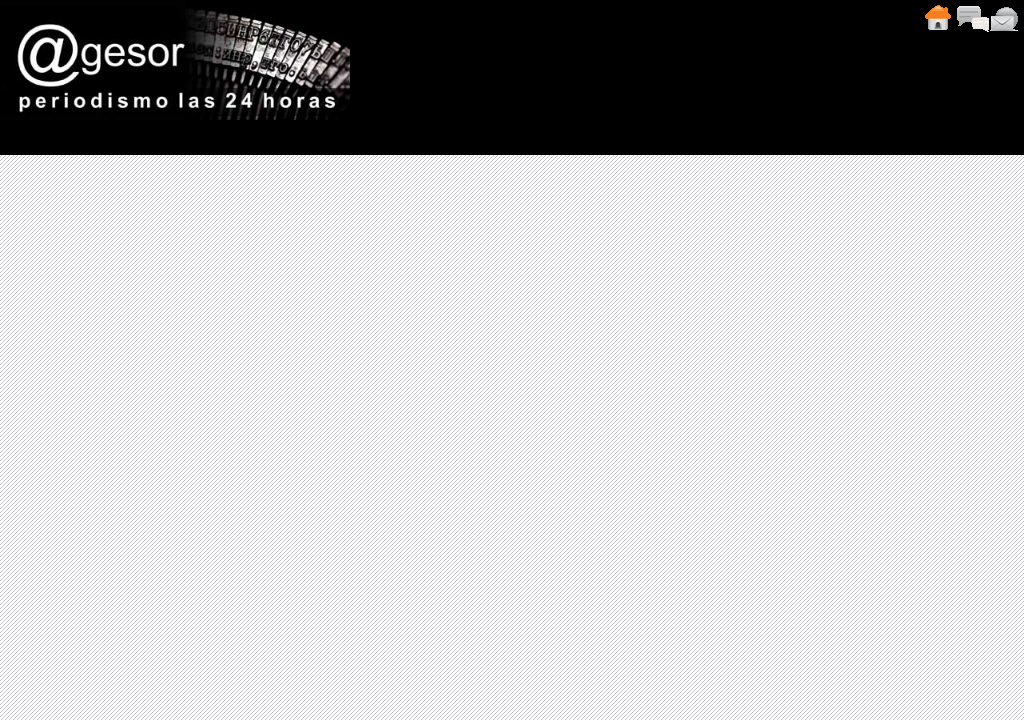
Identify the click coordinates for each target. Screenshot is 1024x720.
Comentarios (972, 18)
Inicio (937, 18)
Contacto (1004, 18)
